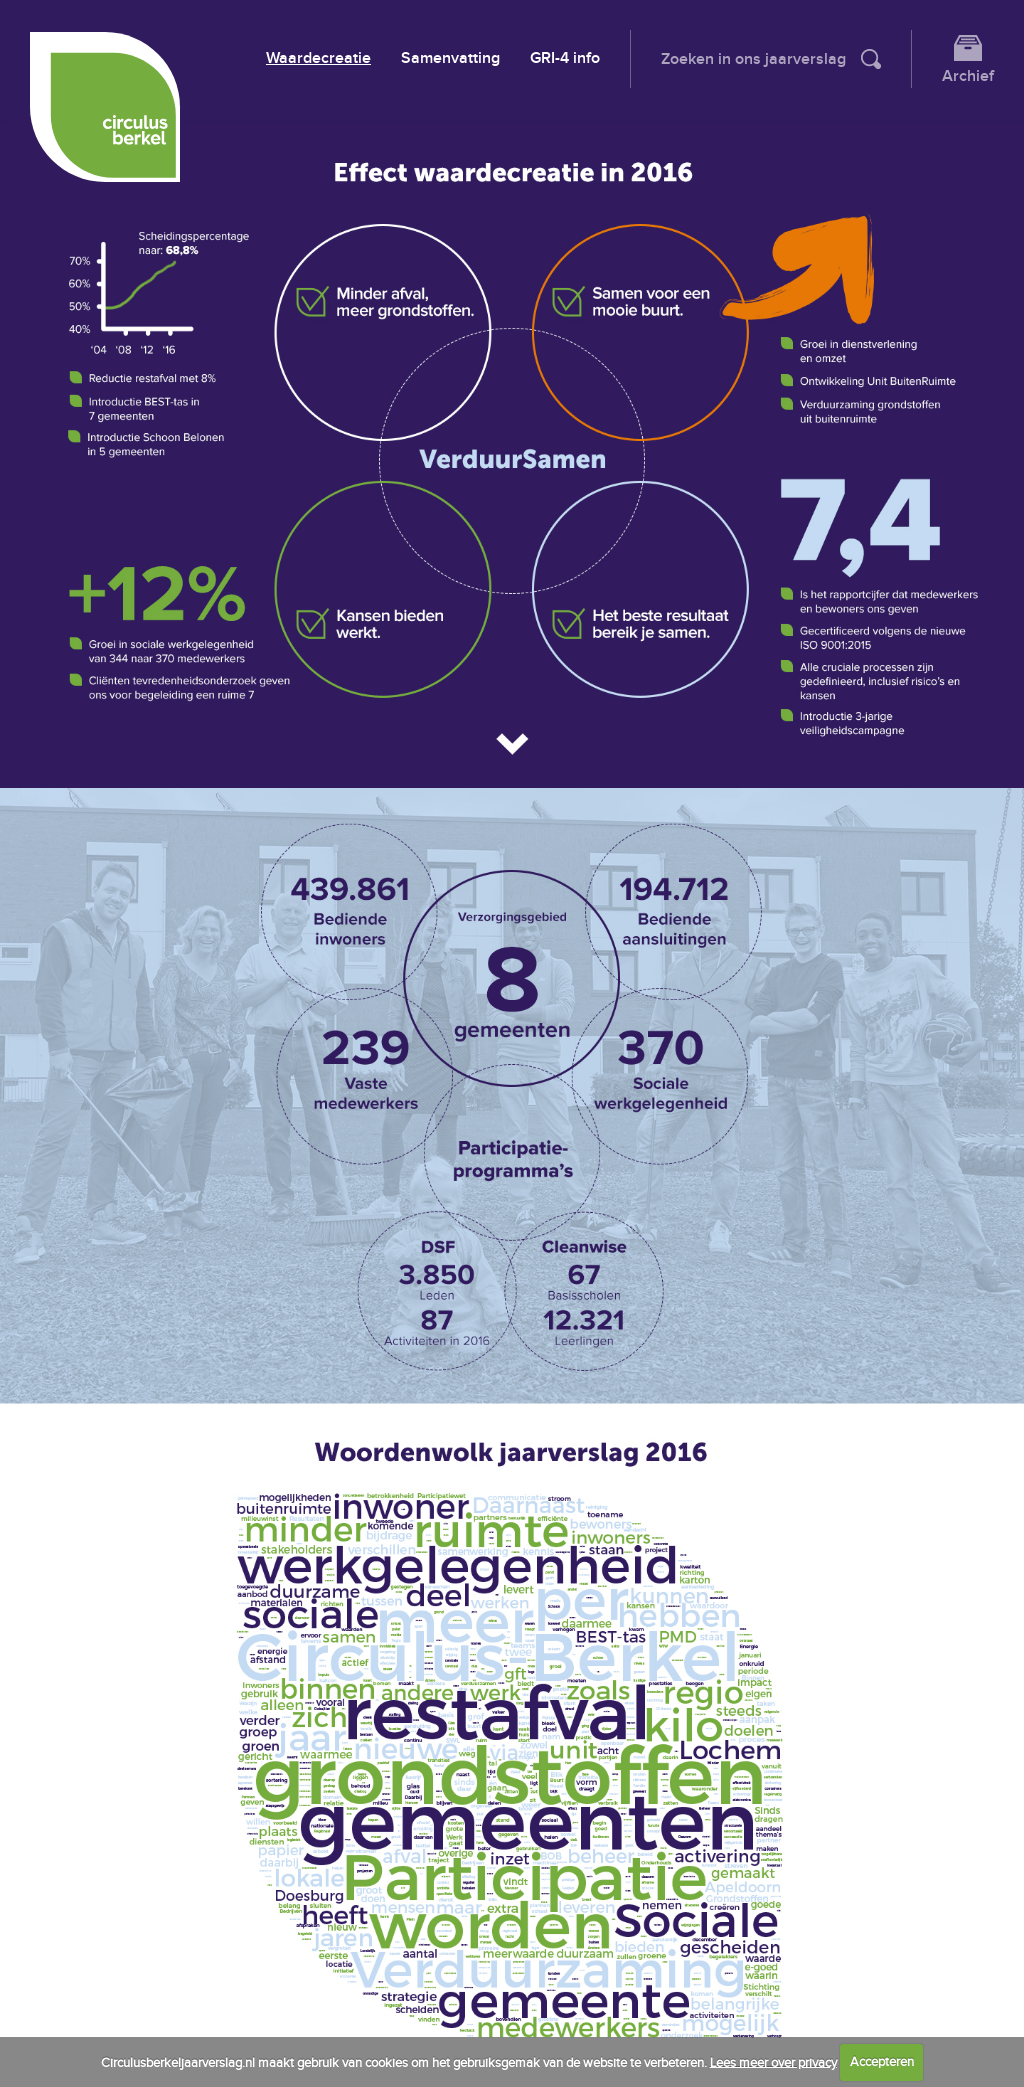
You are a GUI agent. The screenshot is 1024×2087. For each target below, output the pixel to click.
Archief (968, 76)
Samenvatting (450, 58)
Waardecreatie (318, 58)
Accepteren (882, 2062)
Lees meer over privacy (773, 2062)
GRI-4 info (565, 58)
